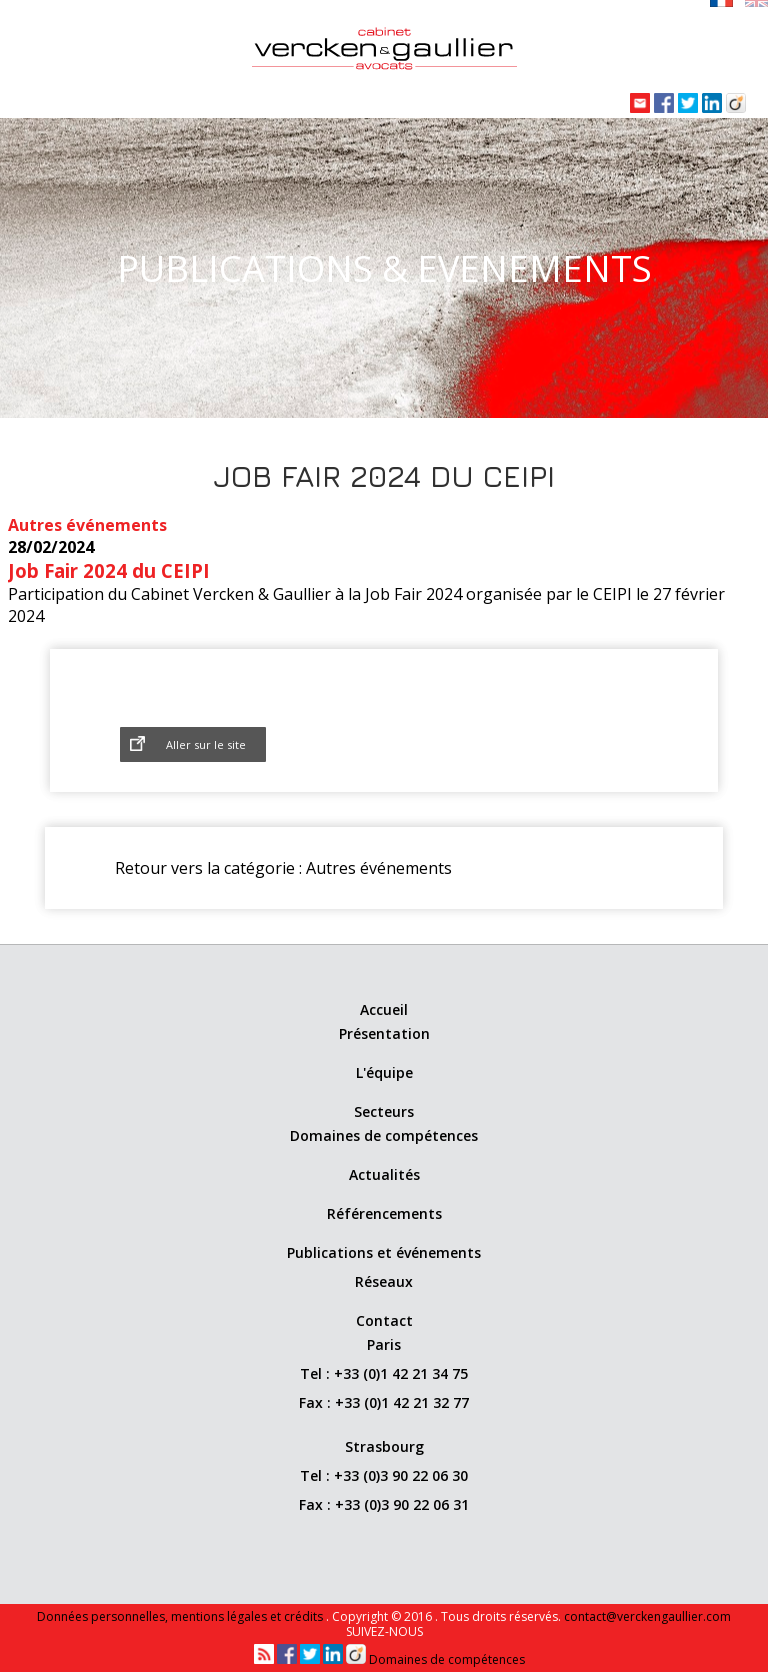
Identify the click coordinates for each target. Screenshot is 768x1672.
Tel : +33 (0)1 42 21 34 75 (384, 1373)
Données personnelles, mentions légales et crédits (181, 1616)
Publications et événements (384, 1252)
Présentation (384, 1033)
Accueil (384, 1009)
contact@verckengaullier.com (647, 1616)
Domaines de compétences (384, 1135)
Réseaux (384, 1281)
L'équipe (384, 1072)
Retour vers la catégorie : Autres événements (283, 868)
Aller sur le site (206, 744)
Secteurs (384, 1111)
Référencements (384, 1213)
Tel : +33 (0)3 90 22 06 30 (384, 1475)
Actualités (384, 1174)
